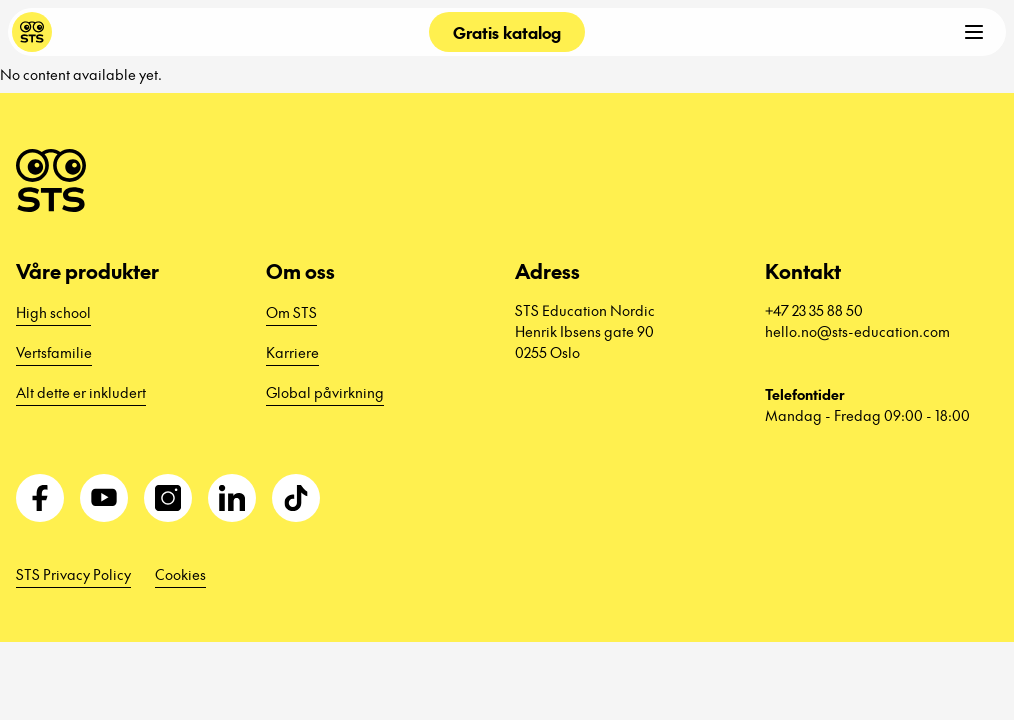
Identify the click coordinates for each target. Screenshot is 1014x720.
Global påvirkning (325, 392)
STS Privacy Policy (73, 574)
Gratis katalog (507, 32)
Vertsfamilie (54, 352)
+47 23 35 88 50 (814, 310)
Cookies (180, 574)
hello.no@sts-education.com (857, 331)
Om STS (291, 312)
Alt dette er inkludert (81, 392)
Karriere (292, 352)
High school (53, 312)
